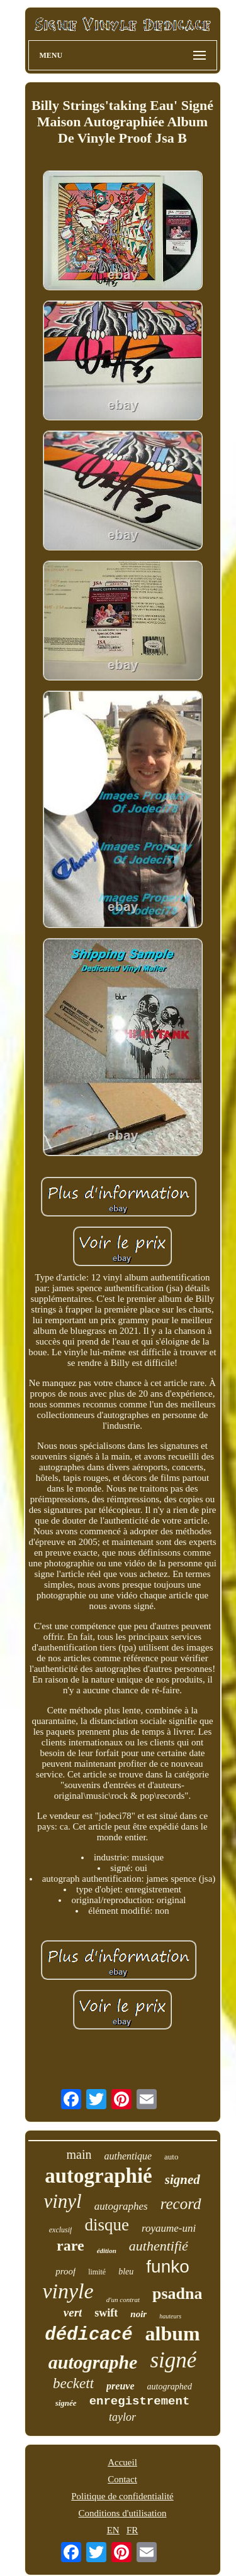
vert (73, 2312)
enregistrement (139, 2401)
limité (97, 2272)
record (180, 2203)
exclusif (60, 2229)
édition (106, 2250)
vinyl (62, 2201)
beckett (73, 2383)
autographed (170, 2386)
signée (66, 2403)
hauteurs (170, 2316)
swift (106, 2312)
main (79, 2154)
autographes (121, 2206)
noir (138, 2314)
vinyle (67, 2291)
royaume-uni (169, 2228)
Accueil (122, 2462)
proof (65, 2271)
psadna (177, 2293)
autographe (93, 2362)
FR (132, 2530)
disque (106, 2224)
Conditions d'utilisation (123, 2513)
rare (70, 2245)
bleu (125, 2271)
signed (182, 2179)
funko (167, 2266)
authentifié (158, 2246)
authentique (128, 2156)
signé (173, 2360)
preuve (120, 2386)
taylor (122, 2417)
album (172, 2333)
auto (171, 2156)
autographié (98, 2175)
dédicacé (88, 2335)
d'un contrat (123, 2299)
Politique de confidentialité (122, 2496)
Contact (122, 2479)
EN (113, 2530)
